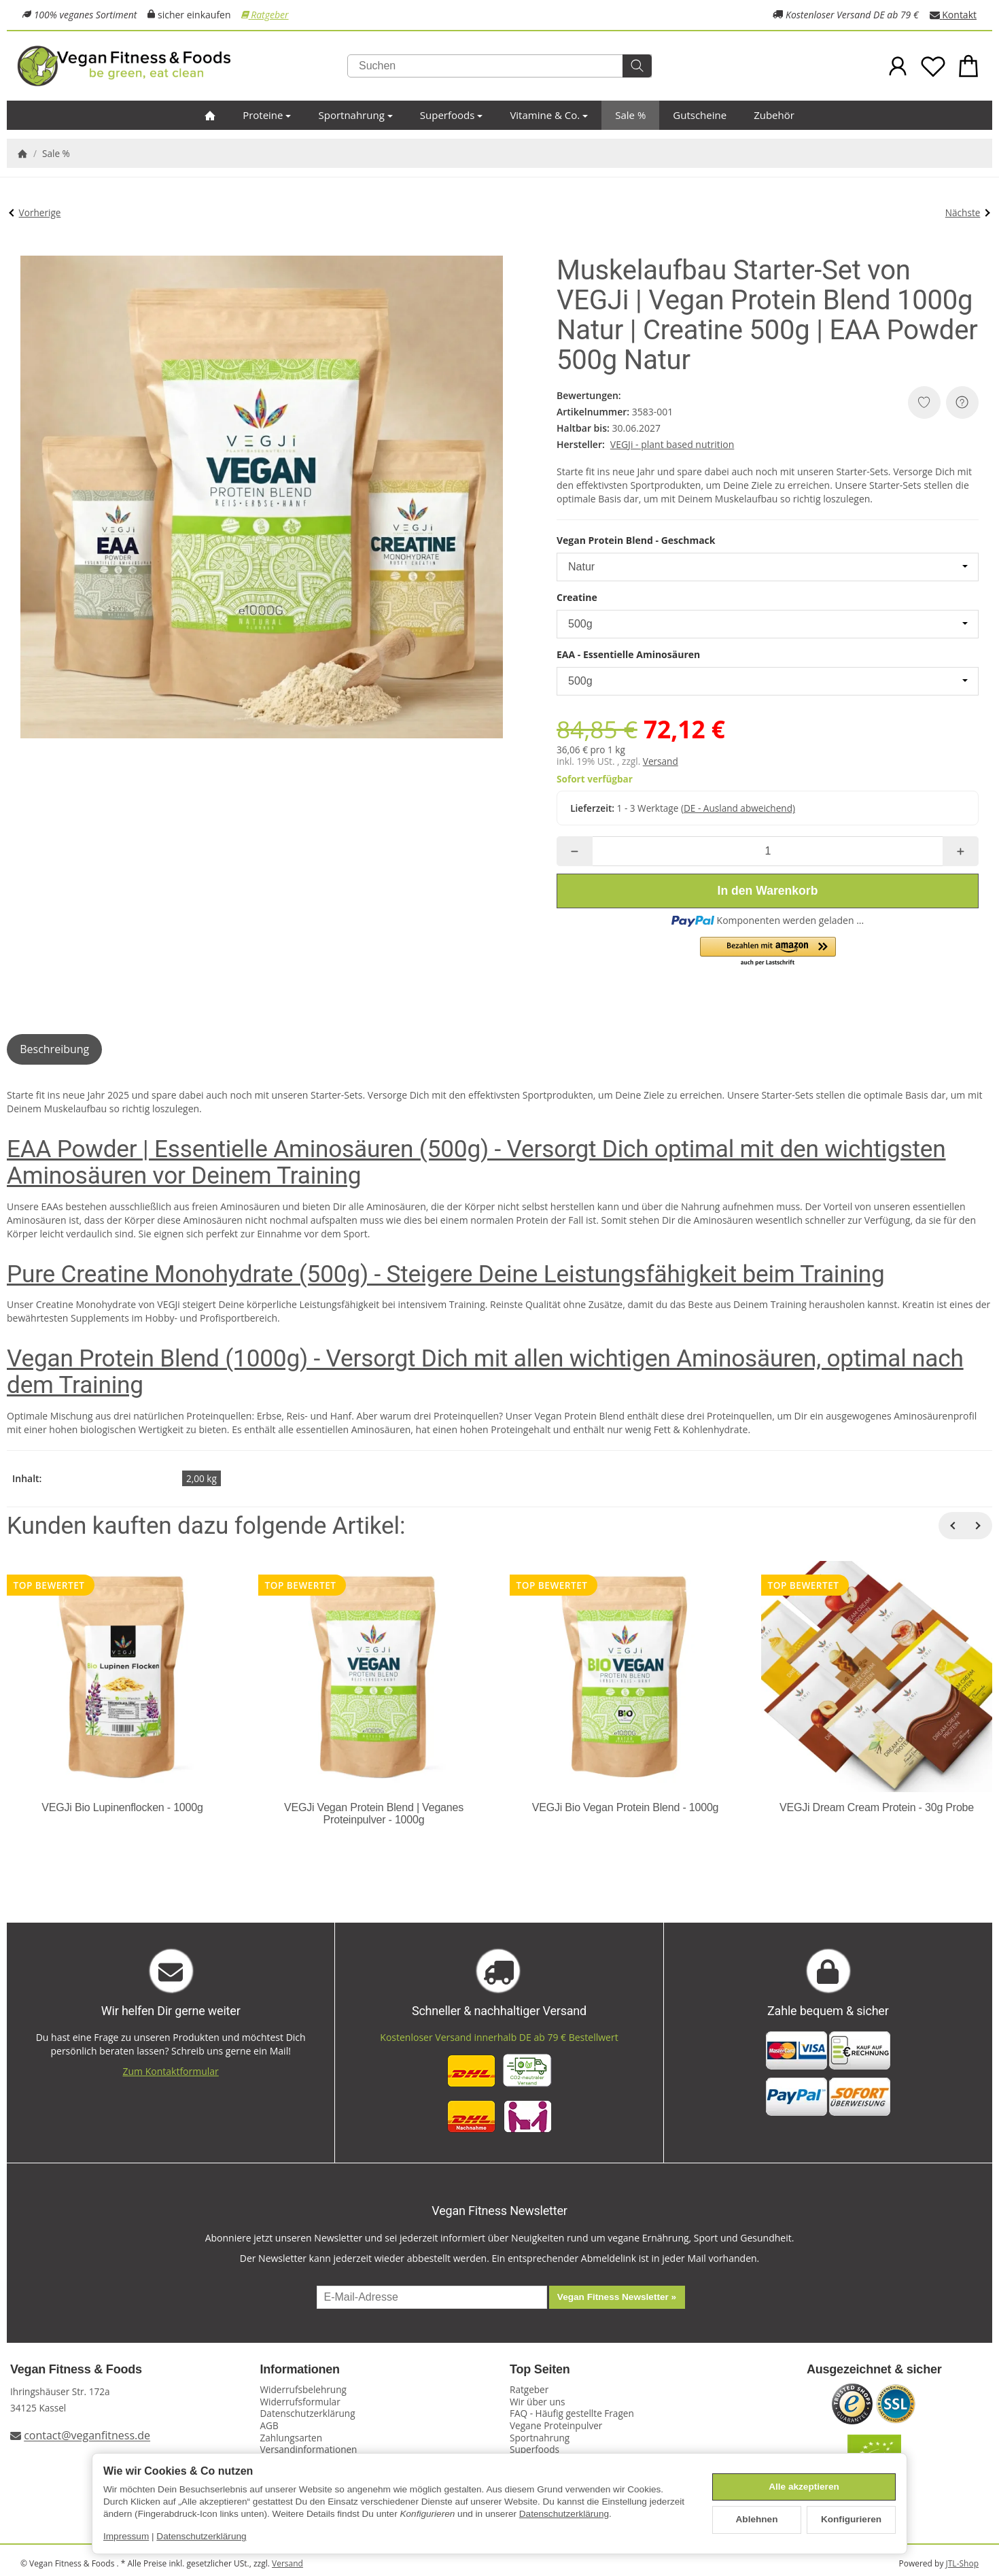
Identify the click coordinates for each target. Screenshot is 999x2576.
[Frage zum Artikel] (962, 402)
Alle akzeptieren (804, 2486)
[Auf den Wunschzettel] (924, 402)
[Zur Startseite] (177, 66)
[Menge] (768, 851)
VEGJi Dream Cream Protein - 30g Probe (876, 1807)
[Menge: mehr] (961, 851)
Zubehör (774, 115)
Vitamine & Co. (549, 115)
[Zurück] (952, 1525)
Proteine (267, 115)
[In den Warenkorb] (768, 891)
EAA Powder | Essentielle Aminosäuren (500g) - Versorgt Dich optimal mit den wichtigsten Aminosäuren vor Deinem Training (476, 1162)
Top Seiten (540, 2369)
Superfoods (451, 115)
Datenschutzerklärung (564, 2514)
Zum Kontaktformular (171, 2071)
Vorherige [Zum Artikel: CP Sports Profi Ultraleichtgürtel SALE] (34, 212)
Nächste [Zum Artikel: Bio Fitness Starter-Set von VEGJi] (967, 212)
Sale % (630, 115)
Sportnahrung (355, 115)
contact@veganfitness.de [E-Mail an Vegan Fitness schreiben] (87, 2435)
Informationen (300, 2369)
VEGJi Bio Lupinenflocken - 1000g (122, 1807)
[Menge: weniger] (575, 851)
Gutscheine (699, 115)
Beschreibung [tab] (54, 1049)
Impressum (126, 2536)
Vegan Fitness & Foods (76, 2369)
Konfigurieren (851, 2519)
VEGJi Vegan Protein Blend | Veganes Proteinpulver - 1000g (373, 1813)
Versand (660, 761)
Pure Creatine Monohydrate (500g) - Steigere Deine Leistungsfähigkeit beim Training (446, 1274)
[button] (768, 952)
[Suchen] (499, 66)
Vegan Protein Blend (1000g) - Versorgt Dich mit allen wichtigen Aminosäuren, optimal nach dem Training (485, 1371)
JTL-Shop (962, 2563)
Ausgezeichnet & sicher (874, 2369)
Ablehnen (757, 2519)
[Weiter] (978, 1525)
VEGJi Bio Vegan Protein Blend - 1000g (625, 1807)
